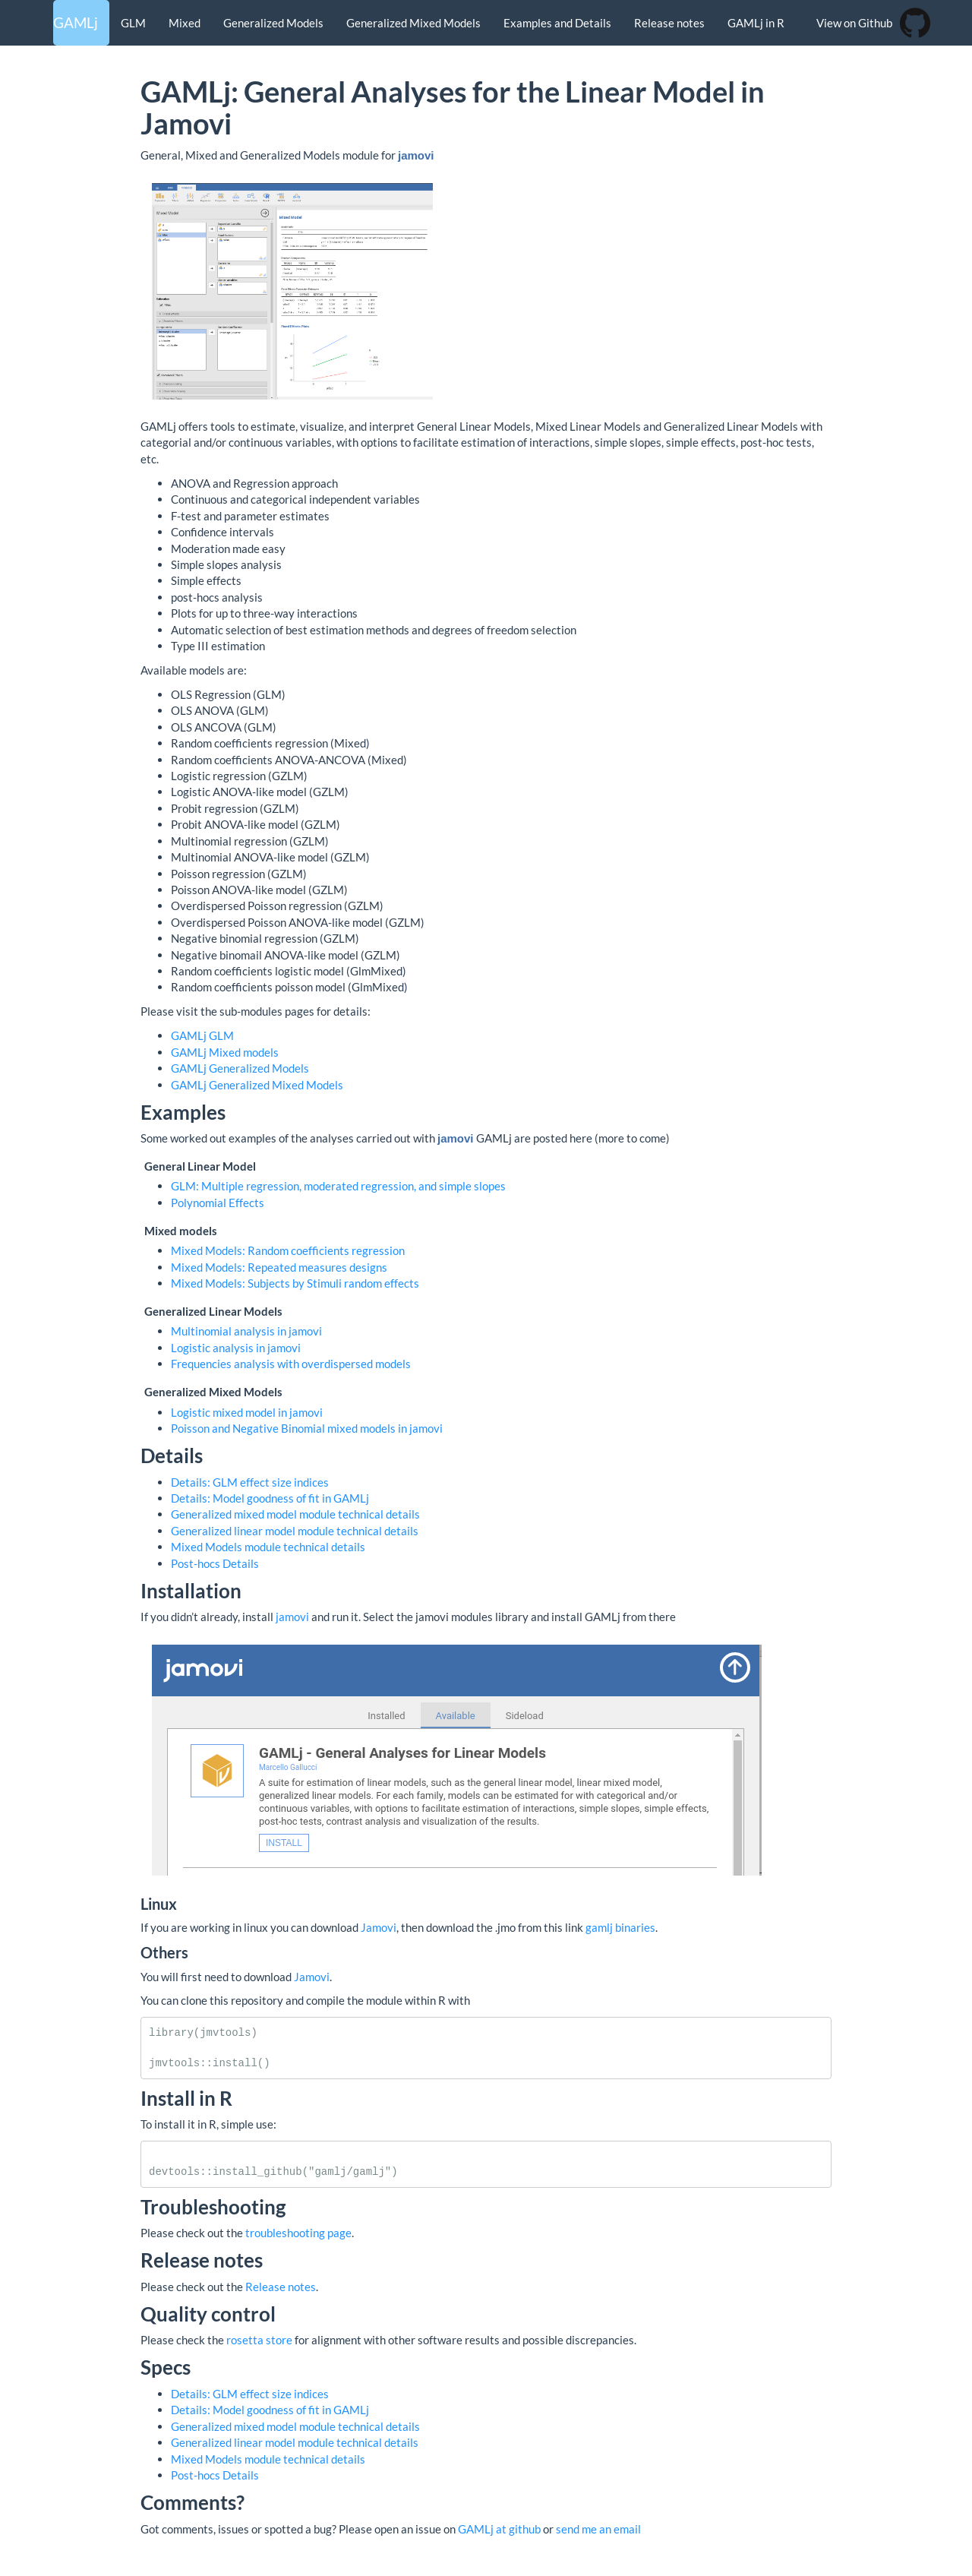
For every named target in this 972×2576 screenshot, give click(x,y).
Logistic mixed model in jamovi (247, 1412)
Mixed (184, 23)
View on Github (854, 23)
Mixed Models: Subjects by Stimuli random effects (295, 1283)
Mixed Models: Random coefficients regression (288, 1250)
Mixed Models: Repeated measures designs (279, 1267)
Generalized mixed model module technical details (295, 1514)
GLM (133, 23)
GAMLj (75, 22)
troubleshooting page (298, 2232)
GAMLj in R (755, 23)
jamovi (292, 1616)
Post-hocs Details (215, 1563)
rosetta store (259, 2340)
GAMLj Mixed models (225, 1052)
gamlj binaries (620, 1927)
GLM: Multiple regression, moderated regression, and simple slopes (338, 1186)
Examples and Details (557, 23)
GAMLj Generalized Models (240, 1068)
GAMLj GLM (202, 1035)
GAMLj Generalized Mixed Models (257, 1085)
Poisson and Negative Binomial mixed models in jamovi (307, 1428)
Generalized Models (273, 23)
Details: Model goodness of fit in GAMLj (270, 1498)
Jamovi (378, 1927)
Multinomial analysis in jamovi (246, 1331)
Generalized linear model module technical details (294, 1531)
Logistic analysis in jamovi (236, 1347)
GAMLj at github (499, 2529)
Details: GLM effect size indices (250, 1482)
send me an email (598, 2529)
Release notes (669, 23)
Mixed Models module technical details (268, 1547)
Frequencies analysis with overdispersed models (291, 1363)
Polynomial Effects (217, 1202)
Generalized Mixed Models (413, 23)
